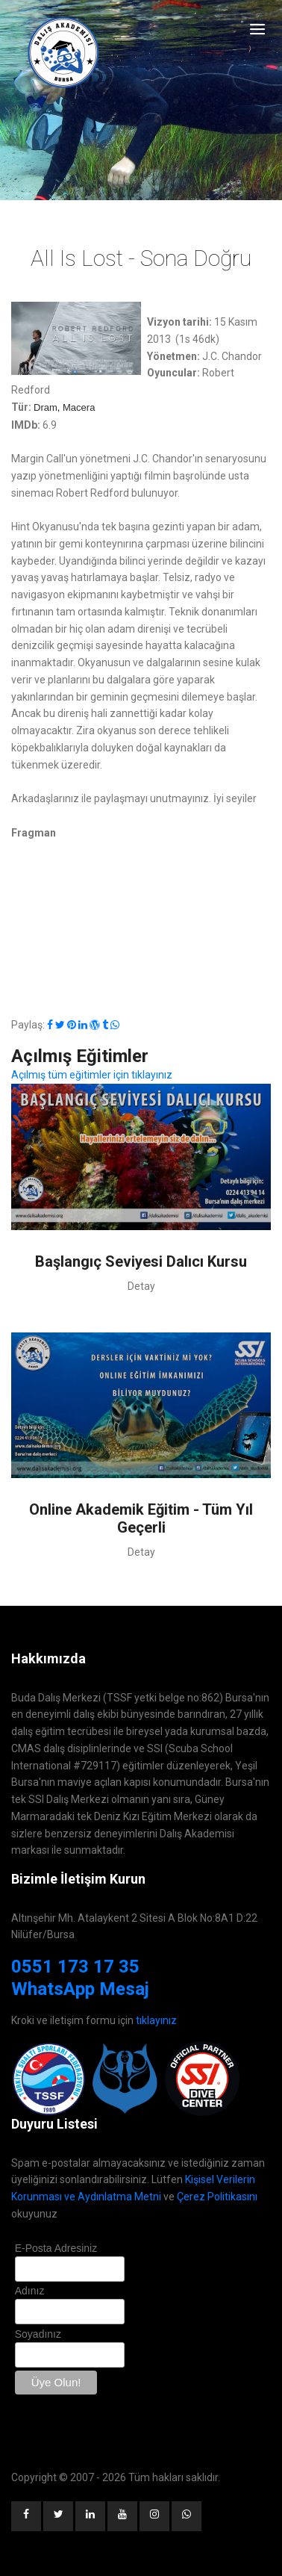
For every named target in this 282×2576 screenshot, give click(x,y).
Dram (45, 407)
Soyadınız (38, 2334)
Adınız (30, 2291)
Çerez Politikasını (217, 2197)
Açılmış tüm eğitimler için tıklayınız (91, 1075)
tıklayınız (156, 2020)
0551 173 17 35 (75, 1966)
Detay (141, 1286)
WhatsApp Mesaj (80, 1988)
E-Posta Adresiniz (56, 2248)
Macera (79, 407)
